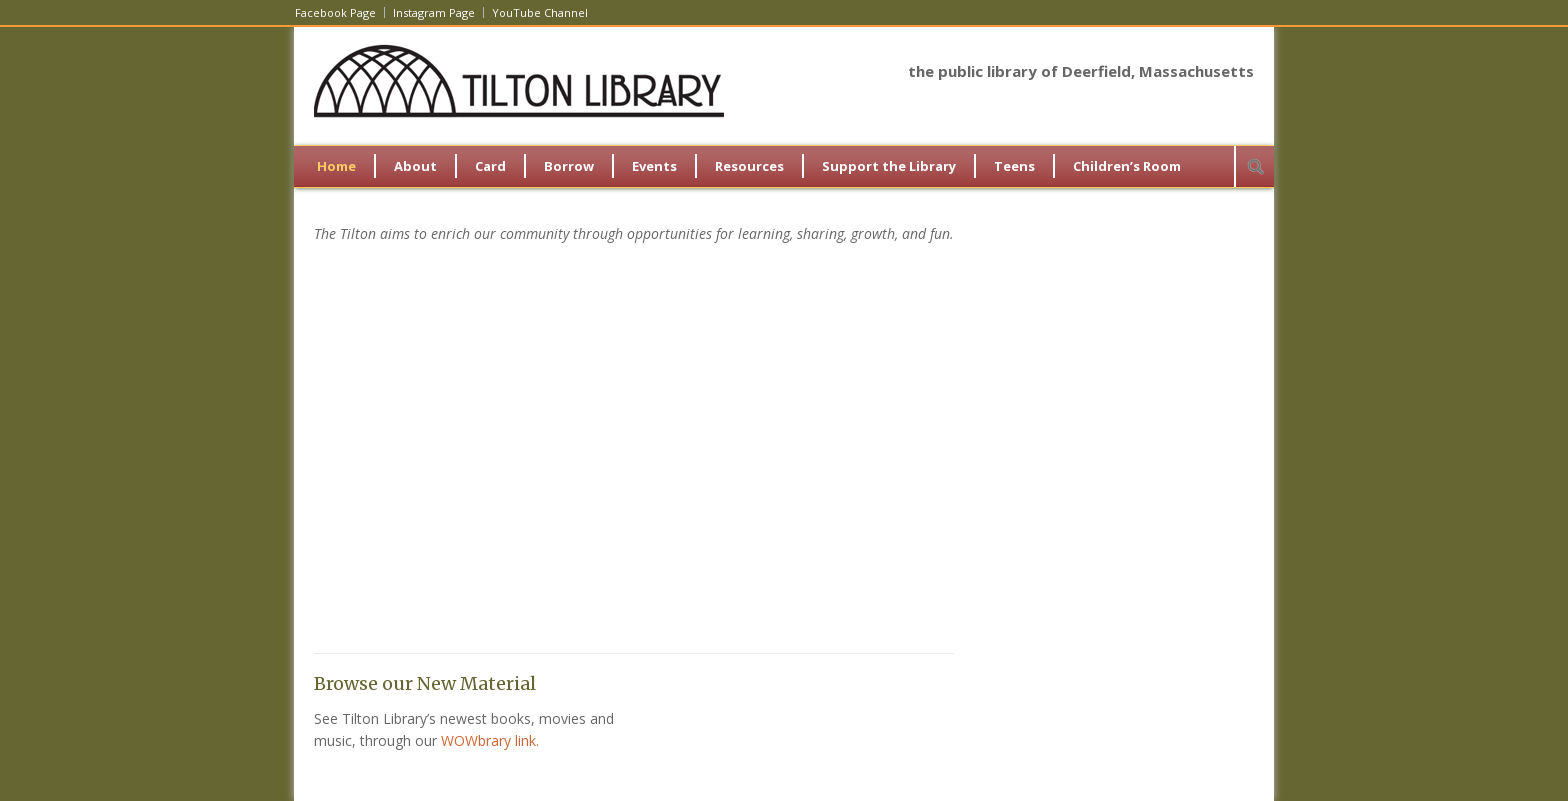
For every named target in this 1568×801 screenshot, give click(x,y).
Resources (749, 166)
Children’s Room (1127, 166)
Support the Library (889, 166)
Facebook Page (335, 12)
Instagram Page (434, 12)
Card (490, 166)
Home (336, 166)
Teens (1014, 166)
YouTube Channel (540, 12)
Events (654, 166)
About (415, 166)
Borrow (569, 166)
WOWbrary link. (490, 740)
